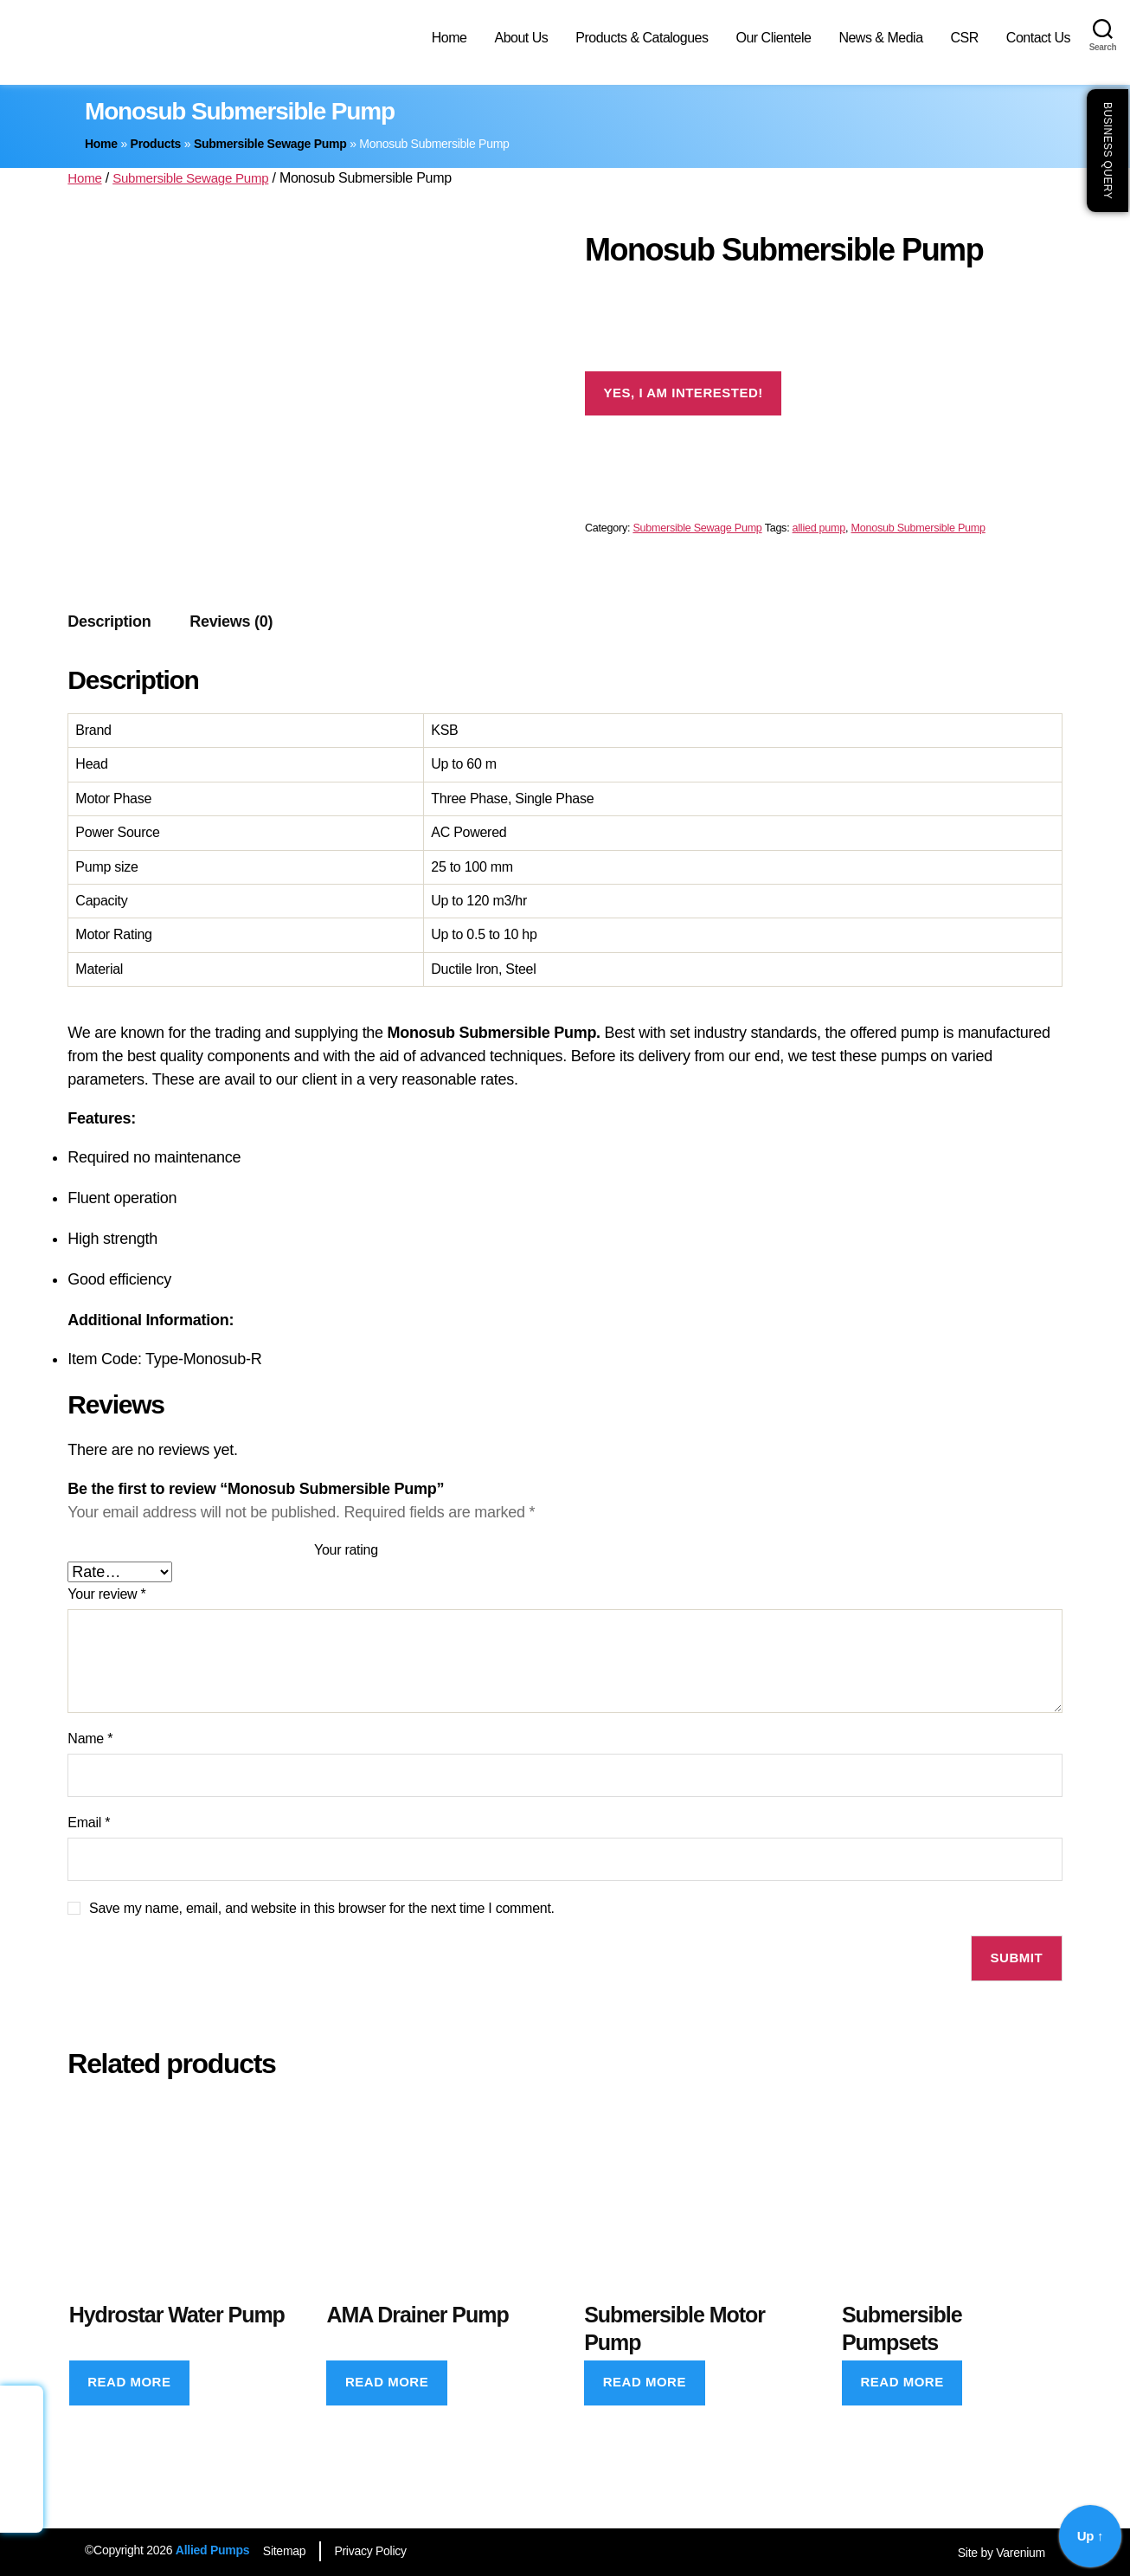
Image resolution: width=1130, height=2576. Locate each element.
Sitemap (287, 2551)
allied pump (819, 528)
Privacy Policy (382, 2551)
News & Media (880, 37)
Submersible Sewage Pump (270, 144)
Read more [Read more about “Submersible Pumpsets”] (901, 2381)
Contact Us (1038, 37)
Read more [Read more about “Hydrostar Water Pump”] (128, 2381)
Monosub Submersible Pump (918, 528)
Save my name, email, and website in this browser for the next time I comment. (322, 1908)
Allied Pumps (212, 2550)
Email (88, 1822)
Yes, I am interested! (683, 392)
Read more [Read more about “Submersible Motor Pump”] (644, 2381)
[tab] (109, 622)
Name (89, 1738)
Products (156, 144)
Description (109, 621)
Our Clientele (773, 37)
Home (449, 37)
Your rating (346, 1549)
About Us (521, 37)
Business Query (1107, 150)
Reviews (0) (231, 621)
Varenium (1020, 2553)
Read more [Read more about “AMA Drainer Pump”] (386, 2381)
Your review (106, 1594)
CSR (965, 37)
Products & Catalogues (641, 37)
